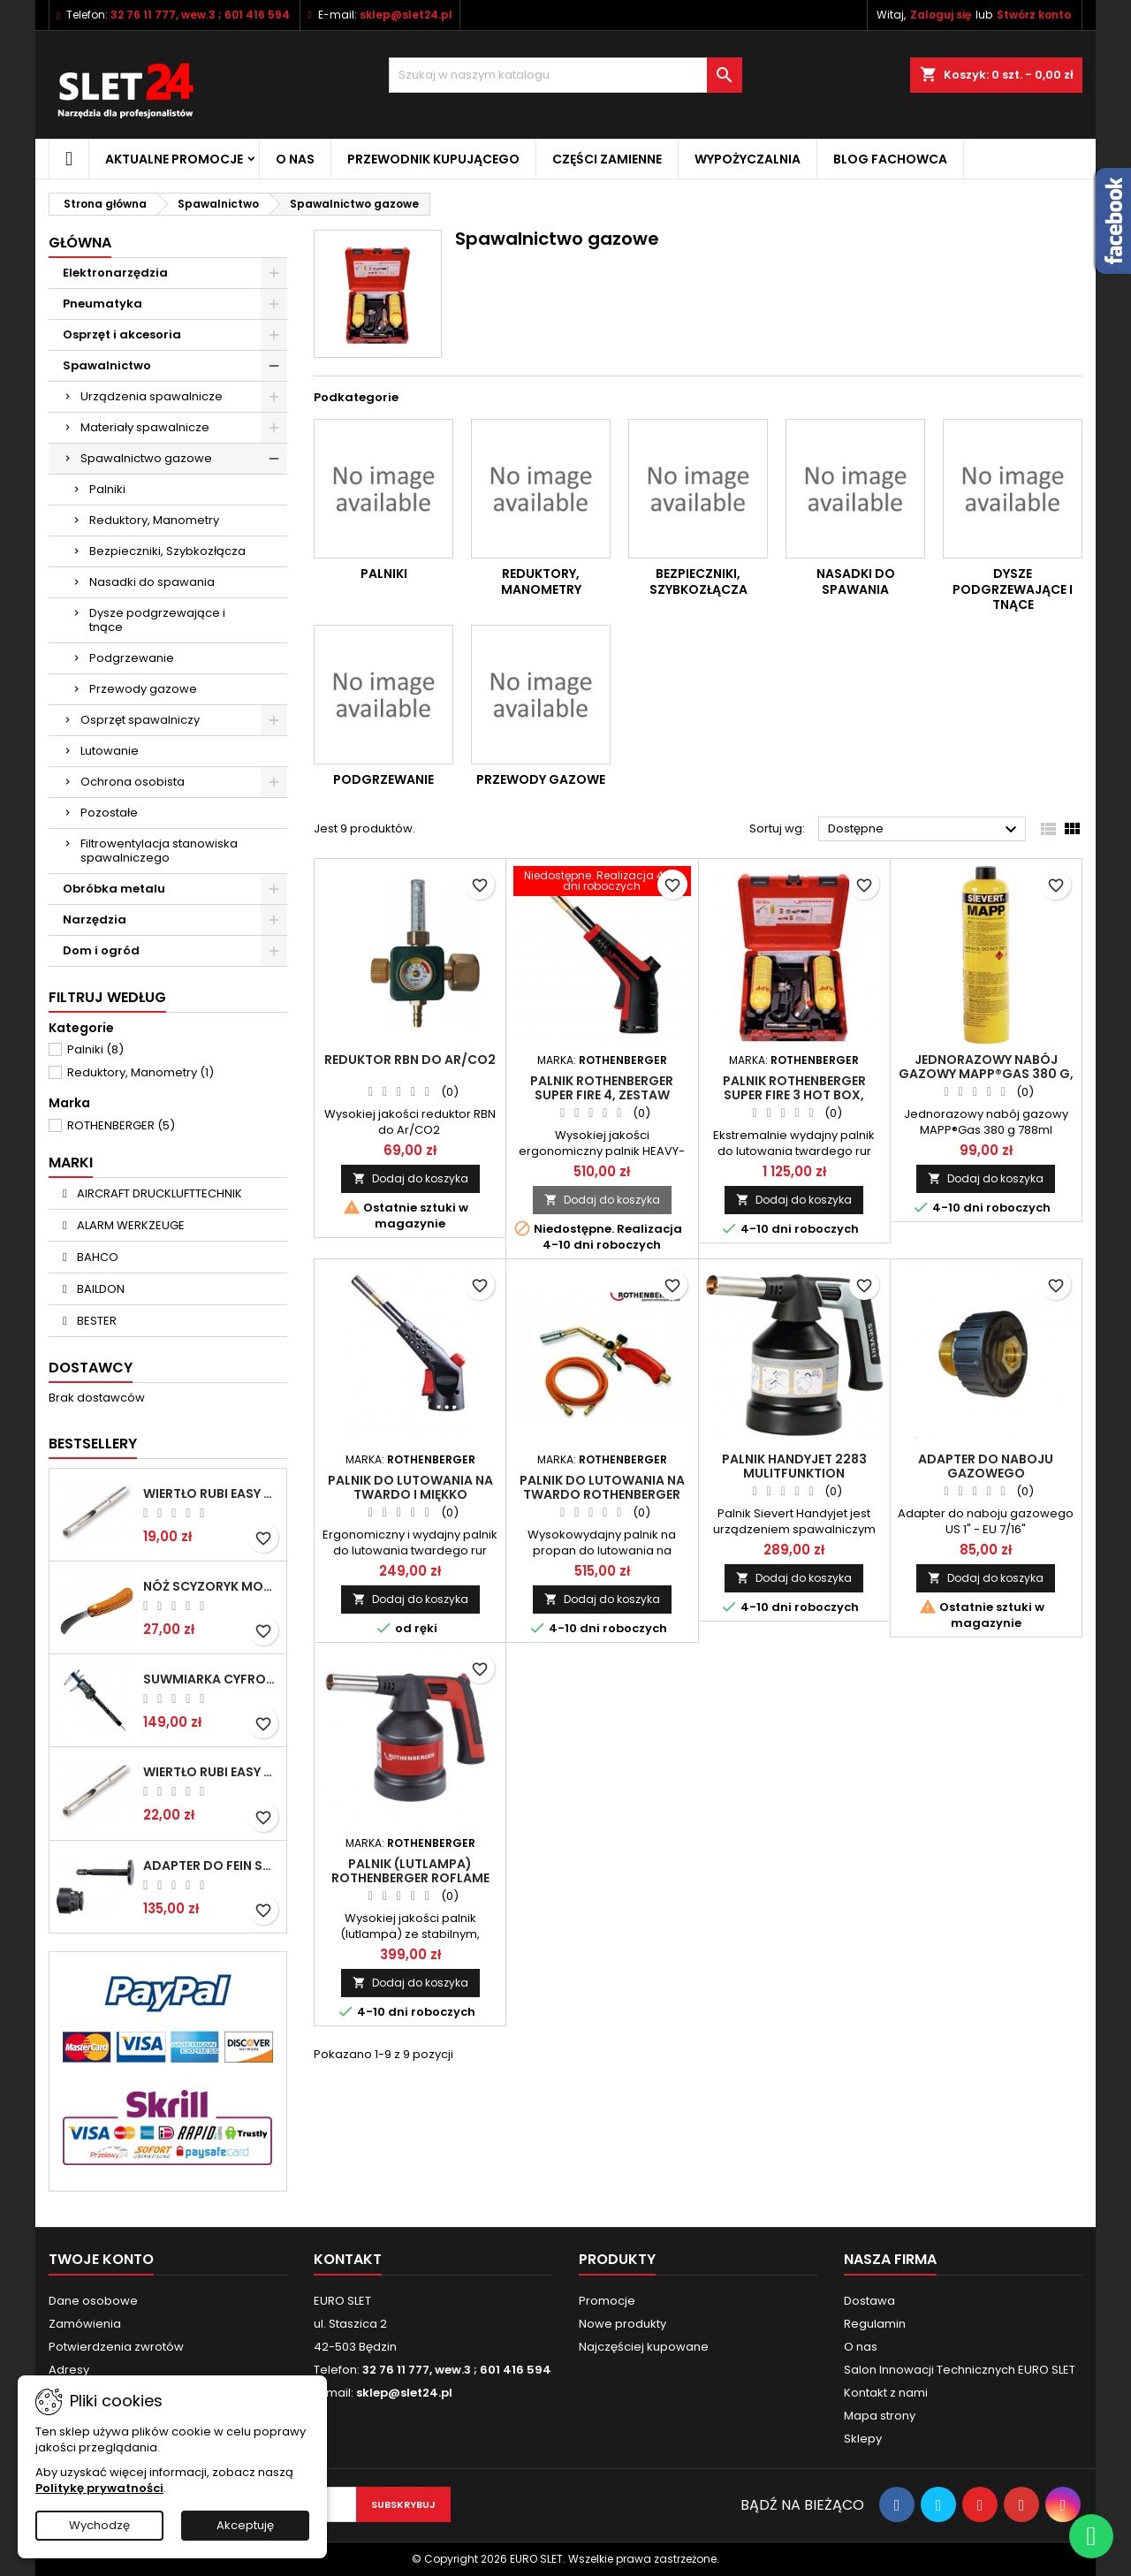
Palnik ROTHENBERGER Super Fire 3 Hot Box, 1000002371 (794, 1095)
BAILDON (99, 1288)
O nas (295, 159)
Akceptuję (245, 2525)
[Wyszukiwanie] (565, 75)
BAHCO (96, 1257)
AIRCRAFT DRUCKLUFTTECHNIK (158, 1193)
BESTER (95, 1320)
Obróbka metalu (114, 888)
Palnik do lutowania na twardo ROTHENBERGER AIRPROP (602, 1494)
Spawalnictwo (107, 365)
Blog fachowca (890, 159)
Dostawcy (91, 1367)
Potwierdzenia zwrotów (116, 2346)
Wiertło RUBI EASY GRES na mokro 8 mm (211, 1772)
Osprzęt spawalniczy (140, 719)
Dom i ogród (101, 950)
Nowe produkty (622, 2323)
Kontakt (348, 2259)
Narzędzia (94, 919)
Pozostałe (109, 812)
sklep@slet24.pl (406, 14)
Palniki (107, 489)
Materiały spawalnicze (144, 427)
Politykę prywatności (99, 2488)
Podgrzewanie (131, 658)
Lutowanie (109, 750)
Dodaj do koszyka (410, 1178)
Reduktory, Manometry (154, 520)
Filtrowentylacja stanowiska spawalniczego (159, 850)
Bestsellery (93, 1443)
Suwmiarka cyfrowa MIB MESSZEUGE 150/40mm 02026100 (211, 1679)
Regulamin (875, 2323)
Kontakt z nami (886, 2392)
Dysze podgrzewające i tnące (157, 619)
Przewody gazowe (143, 688)
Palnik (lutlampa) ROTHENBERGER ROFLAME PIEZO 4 (410, 1878)
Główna (80, 242)
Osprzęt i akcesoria (122, 334)
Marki (71, 1162)
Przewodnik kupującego (433, 159)
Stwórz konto (1034, 14)
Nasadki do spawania (152, 582)
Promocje (607, 2300)
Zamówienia (85, 2323)
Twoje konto (101, 2259)
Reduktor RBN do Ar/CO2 (410, 1059)
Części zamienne (607, 159)
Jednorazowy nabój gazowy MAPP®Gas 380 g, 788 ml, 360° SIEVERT (986, 1074)
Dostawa (869, 2300)
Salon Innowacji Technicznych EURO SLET (959, 2369)
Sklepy (863, 2438)
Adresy (69, 2369)
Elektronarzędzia (115, 272)
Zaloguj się (940, 14)
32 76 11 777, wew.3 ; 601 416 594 (200, 14)
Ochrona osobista (132, 781)
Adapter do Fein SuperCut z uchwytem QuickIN (211, 1865)
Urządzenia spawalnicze (151, 396)
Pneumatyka (102, 303)
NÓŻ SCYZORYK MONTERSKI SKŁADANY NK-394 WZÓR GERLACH (211, 1586)
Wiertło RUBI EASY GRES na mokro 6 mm (211, 1493)
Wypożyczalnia (748, 159)
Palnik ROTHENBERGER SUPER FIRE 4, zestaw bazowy (601, 1095)
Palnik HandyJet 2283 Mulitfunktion (794, 1466)
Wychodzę (99, 2525)
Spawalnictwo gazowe (146, 458)
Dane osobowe (93, 2300)
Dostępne (924, 829)
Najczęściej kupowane (644, 2346)
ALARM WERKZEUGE (129, 1225)
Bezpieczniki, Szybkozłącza (167, 551)
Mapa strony (879, 2415)
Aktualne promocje (174, 159)
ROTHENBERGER (121, 1125)
